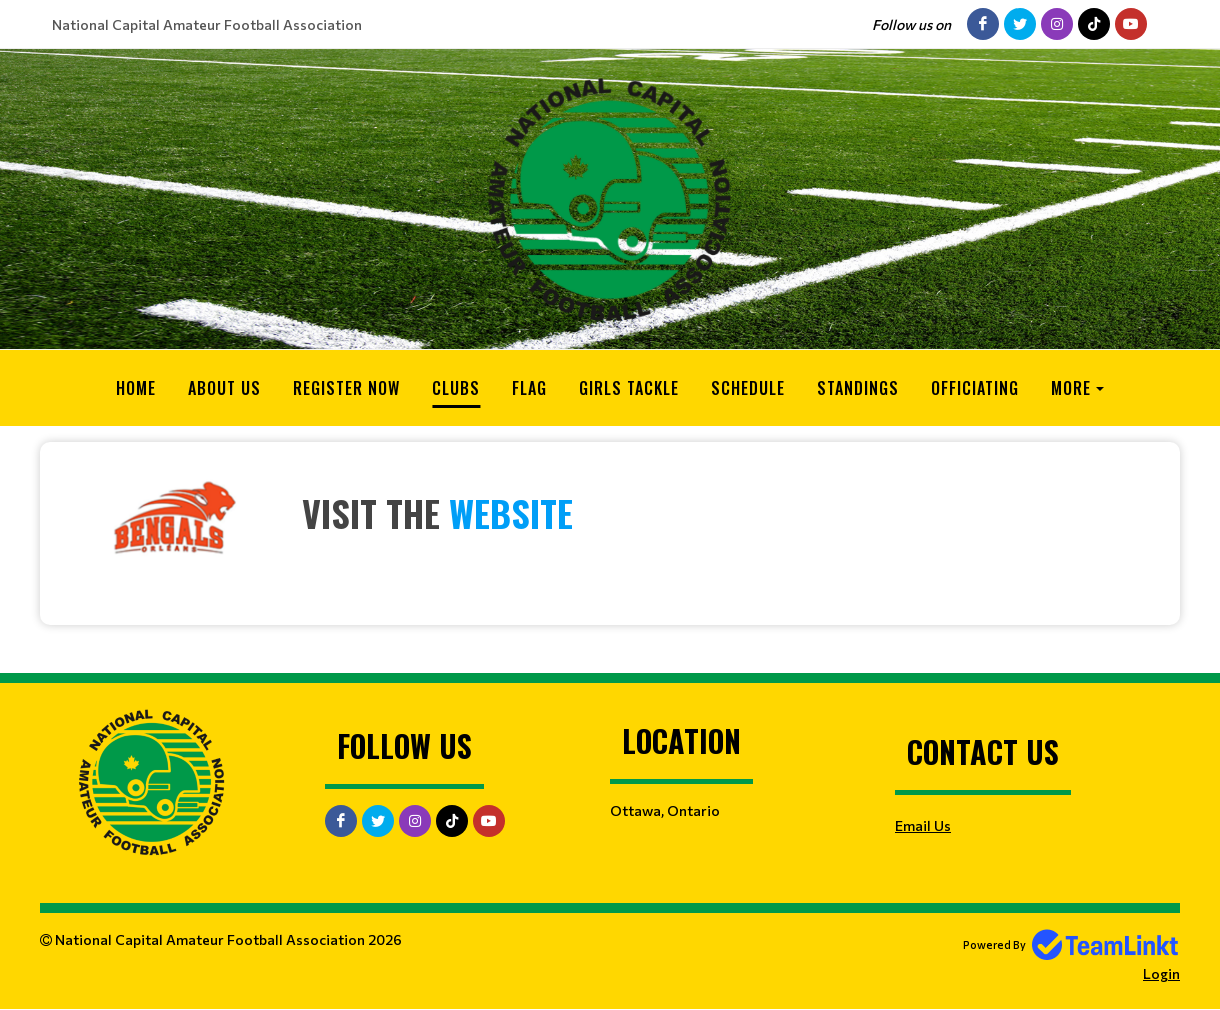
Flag (529, 388)
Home (136, 388)
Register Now (346, 388)
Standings (858, 388)
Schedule (748, 388)
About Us (224, 388)
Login (1161, 973)
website (511, 512)
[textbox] (610, 519)
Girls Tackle (629, 388)
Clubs (456, 388)
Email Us (923, 825)
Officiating (975, 388)
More (1071, 388)
